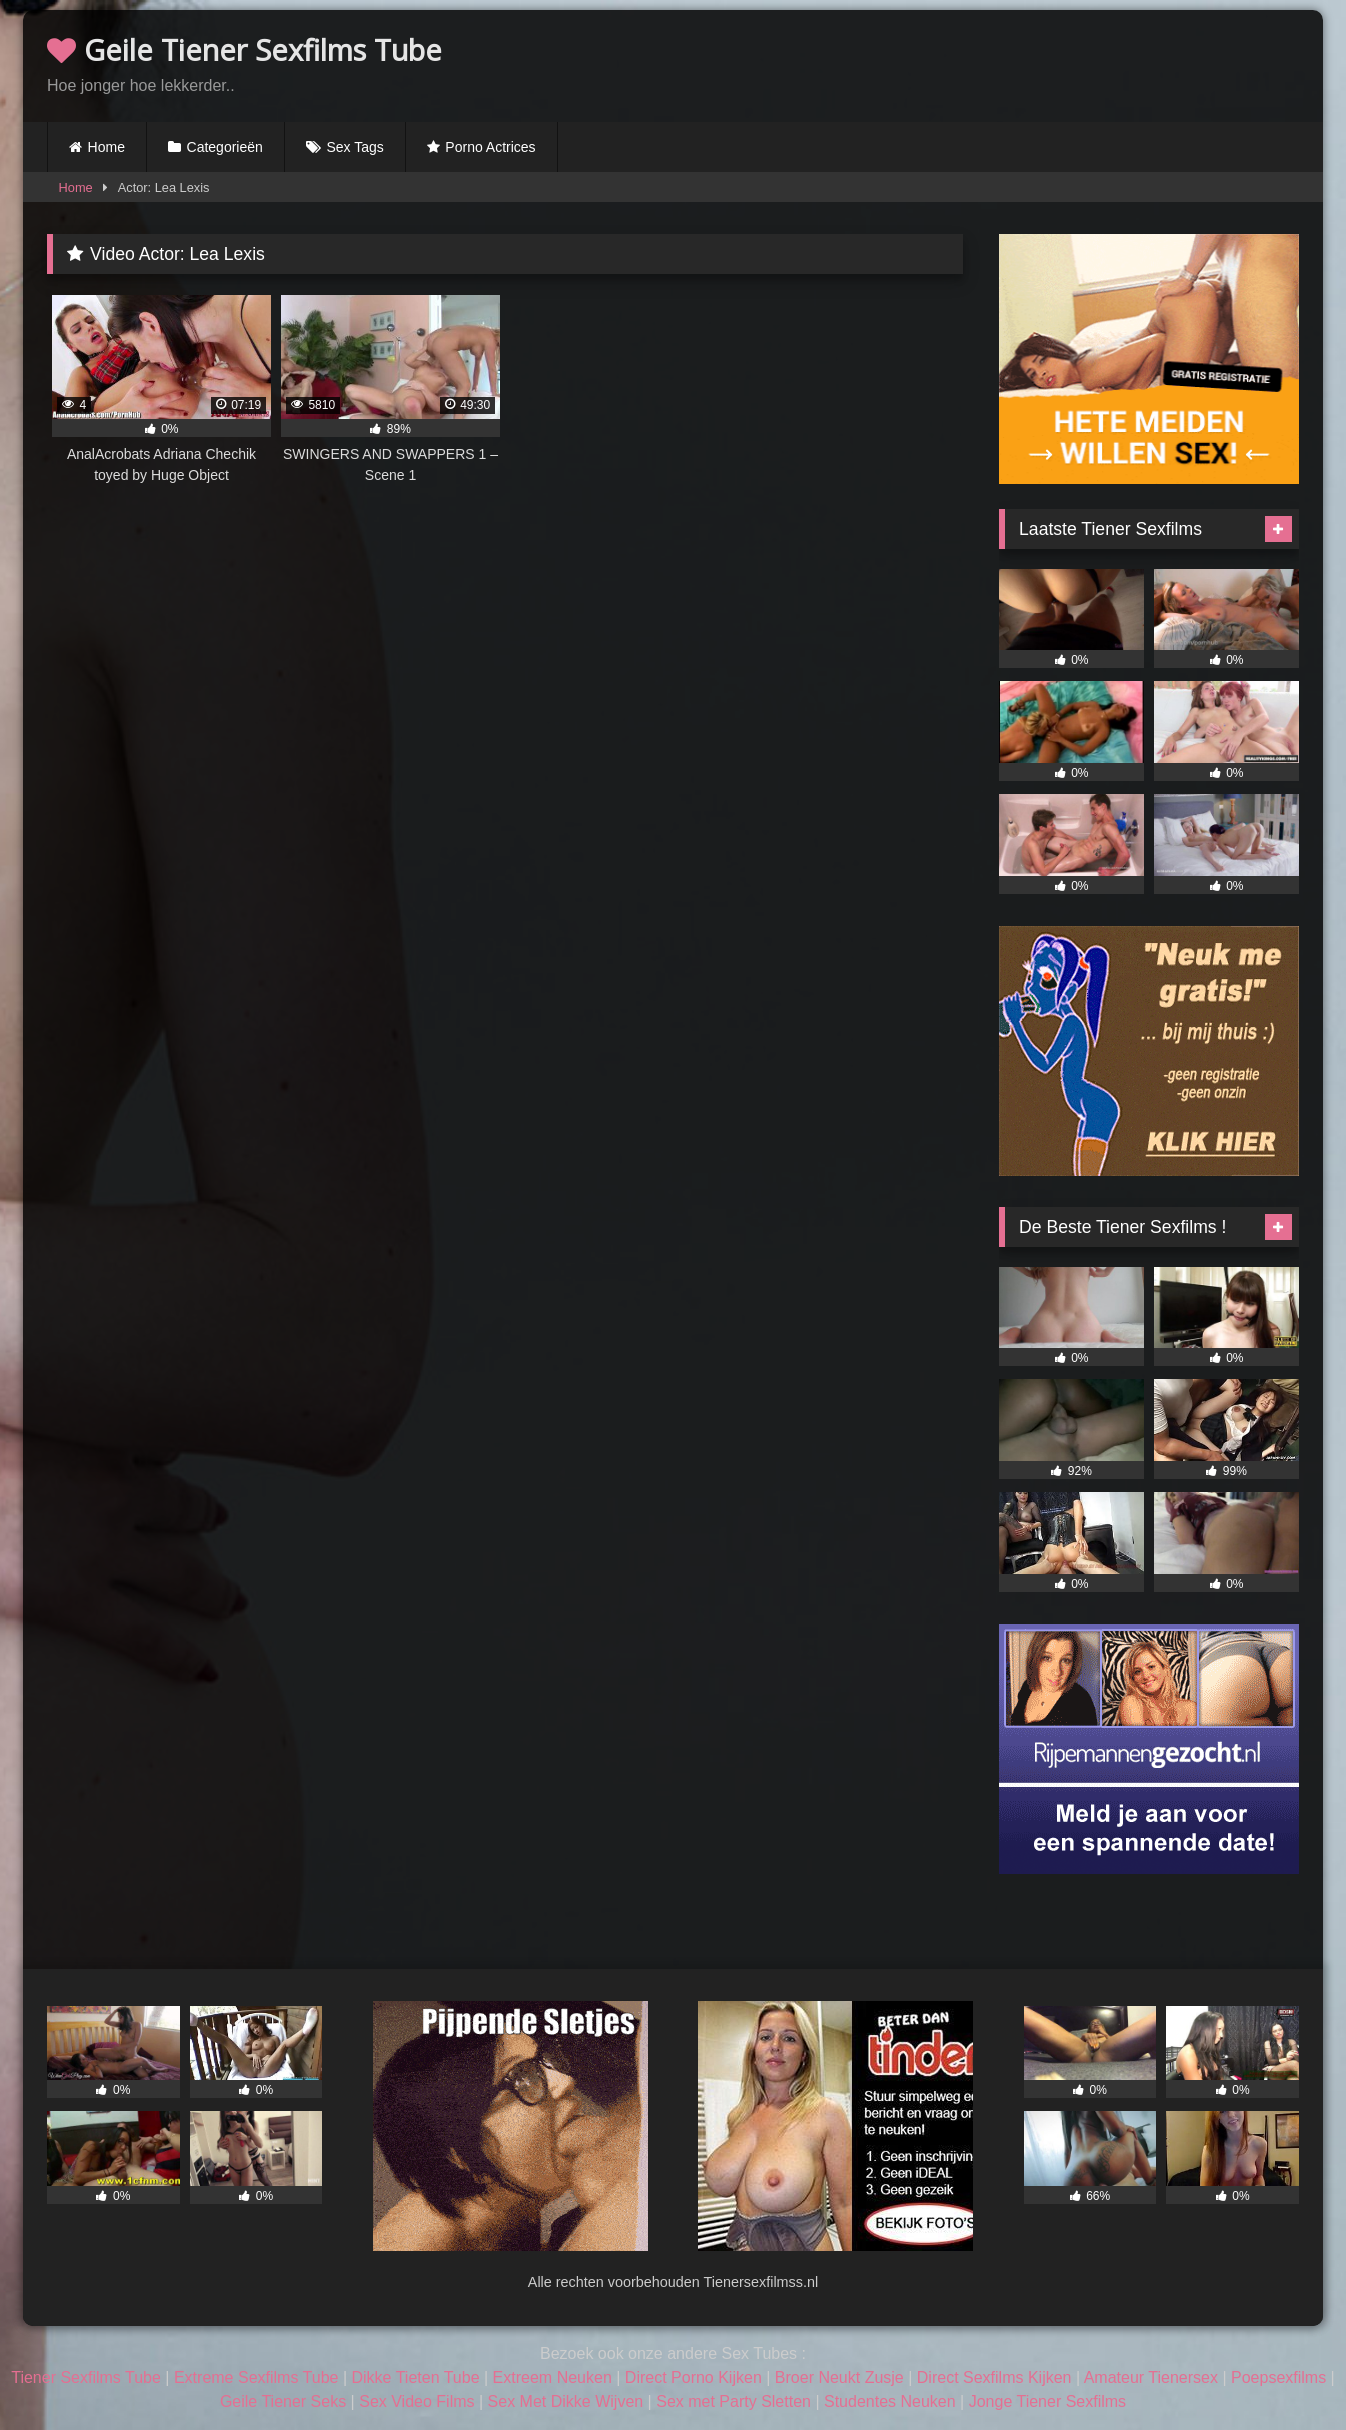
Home (106, 147)
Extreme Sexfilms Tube (256, 2377)
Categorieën (225, 147)
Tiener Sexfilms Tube (86, 2377)
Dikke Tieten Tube (415, 2377)
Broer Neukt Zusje (839, 2377)
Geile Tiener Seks (283, 2401)
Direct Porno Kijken (693, 2377)
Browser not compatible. (1065, 63)
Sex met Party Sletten (733, 2401)
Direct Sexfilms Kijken (994, 2377)
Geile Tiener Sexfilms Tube (244, 49)
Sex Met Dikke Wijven (566, 2401)
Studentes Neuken (890, 2401)
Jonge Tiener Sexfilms (1047, 2401)
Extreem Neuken (552, 2377)
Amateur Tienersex (1151, 2377)
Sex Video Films (416, 2401)
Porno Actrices (490, 147)
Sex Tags (354, 147)
